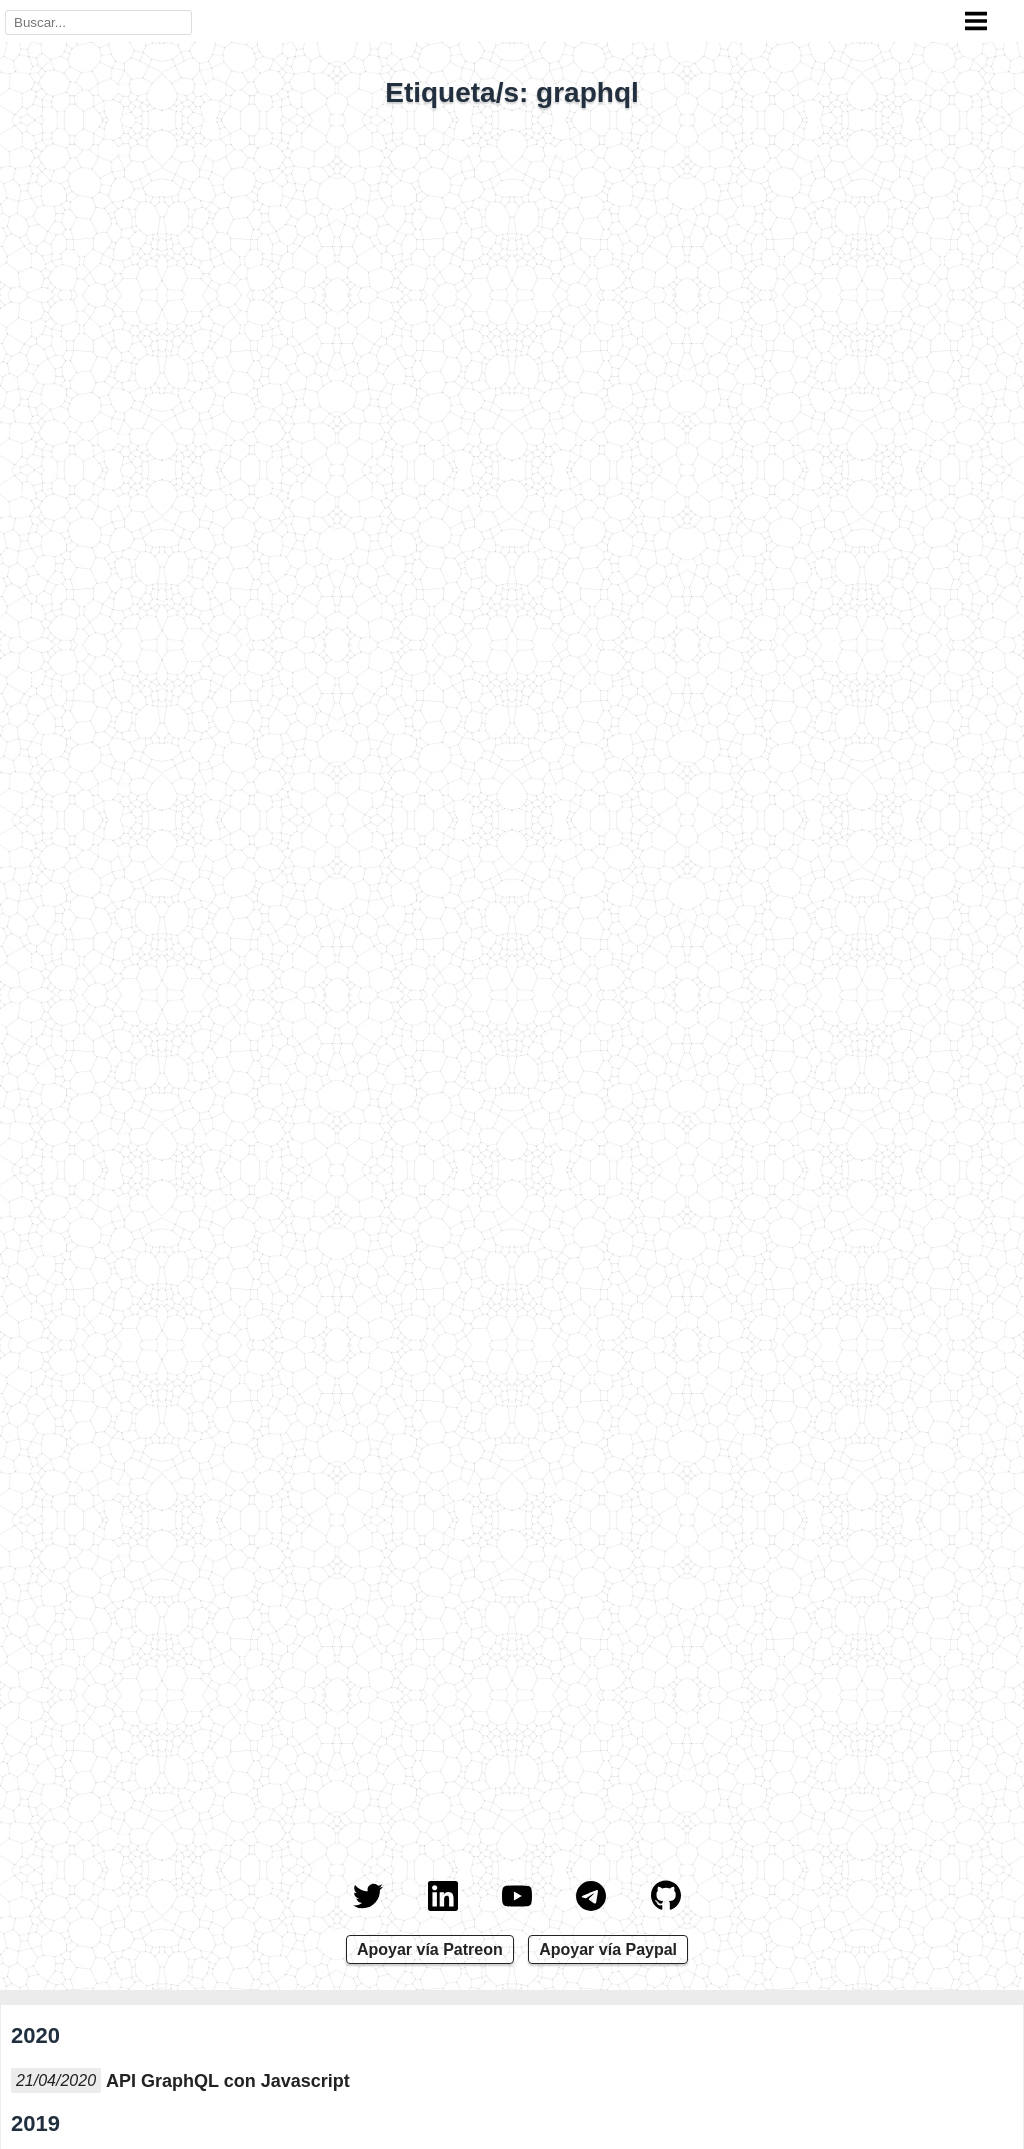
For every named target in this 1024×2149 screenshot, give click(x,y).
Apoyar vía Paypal (608, 1949)
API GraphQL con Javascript (228, 2081)
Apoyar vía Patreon (430, 1949)
